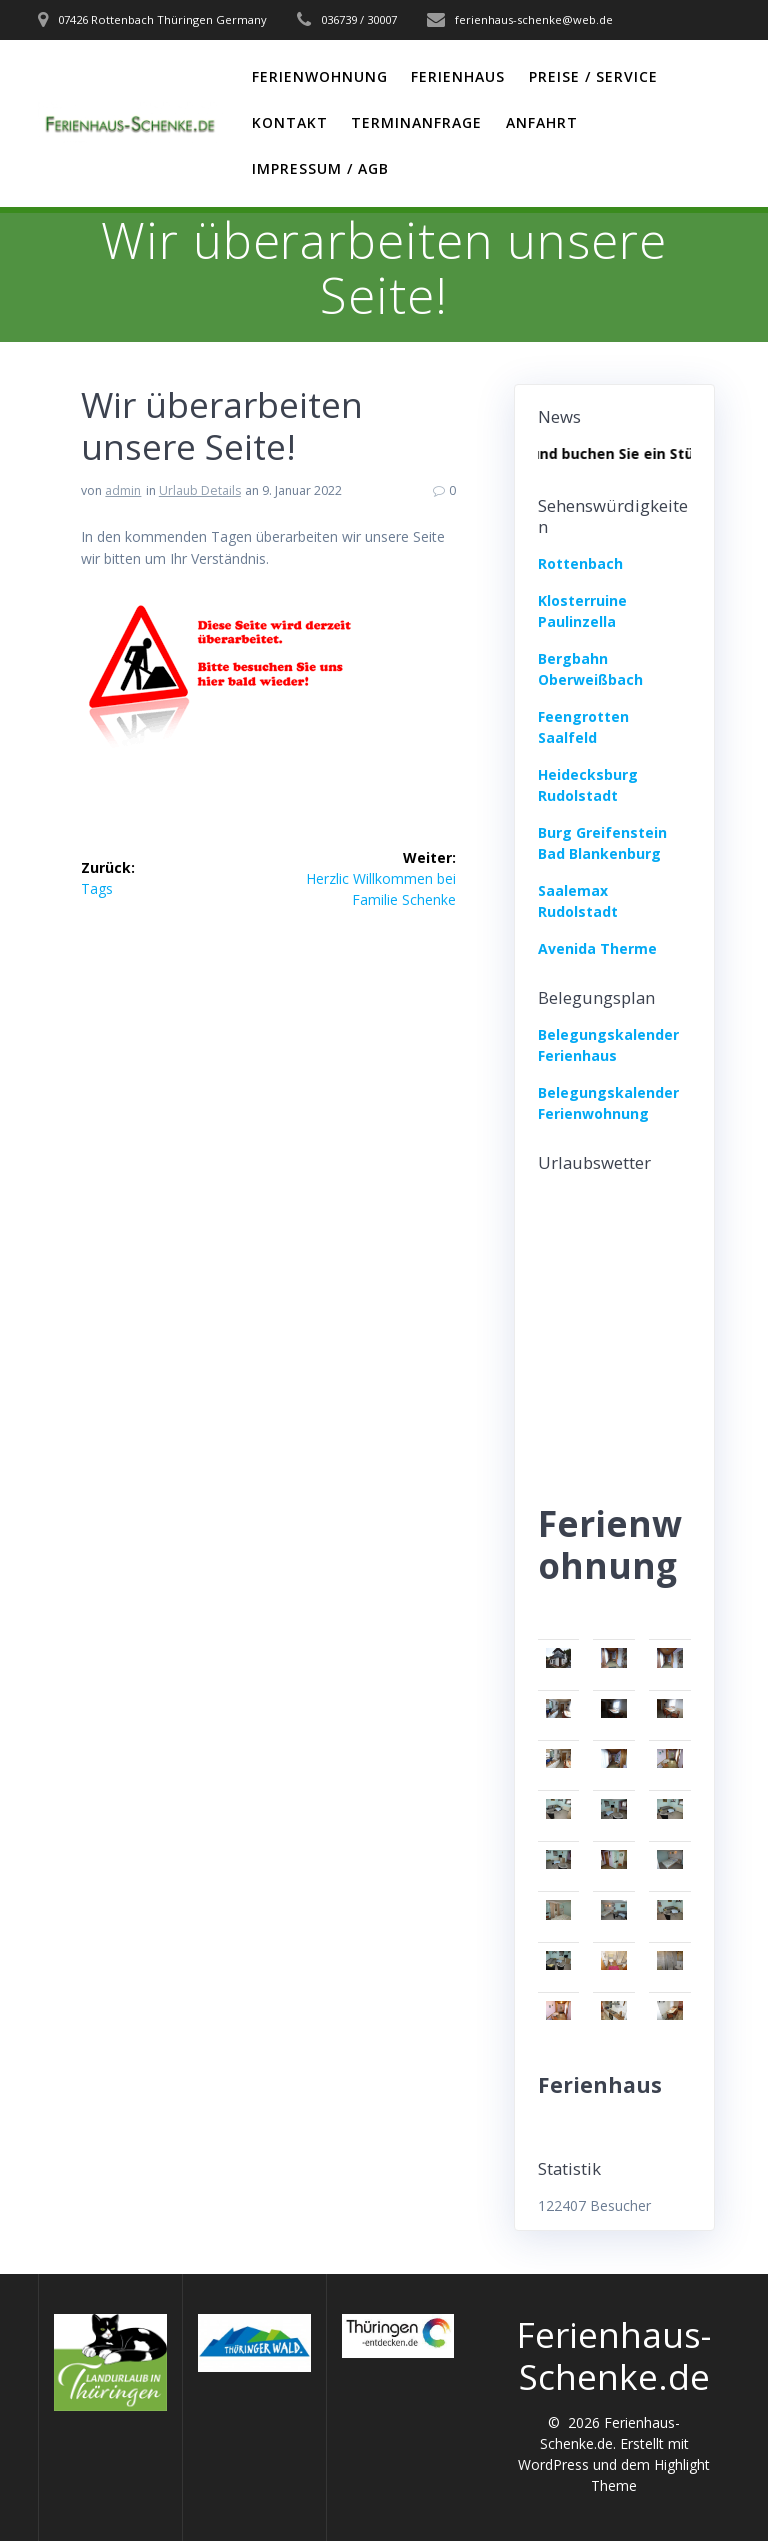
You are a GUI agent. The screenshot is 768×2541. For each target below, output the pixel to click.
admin (123, 490)
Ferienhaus (458, 76)
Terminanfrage (416, 122)
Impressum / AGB (320, 168)
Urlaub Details (200, 490)
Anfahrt (542, 122)
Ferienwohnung (320, 76)
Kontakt (290, 122)
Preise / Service (593, 76)
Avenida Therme (597, 948)
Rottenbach (580, 563)
